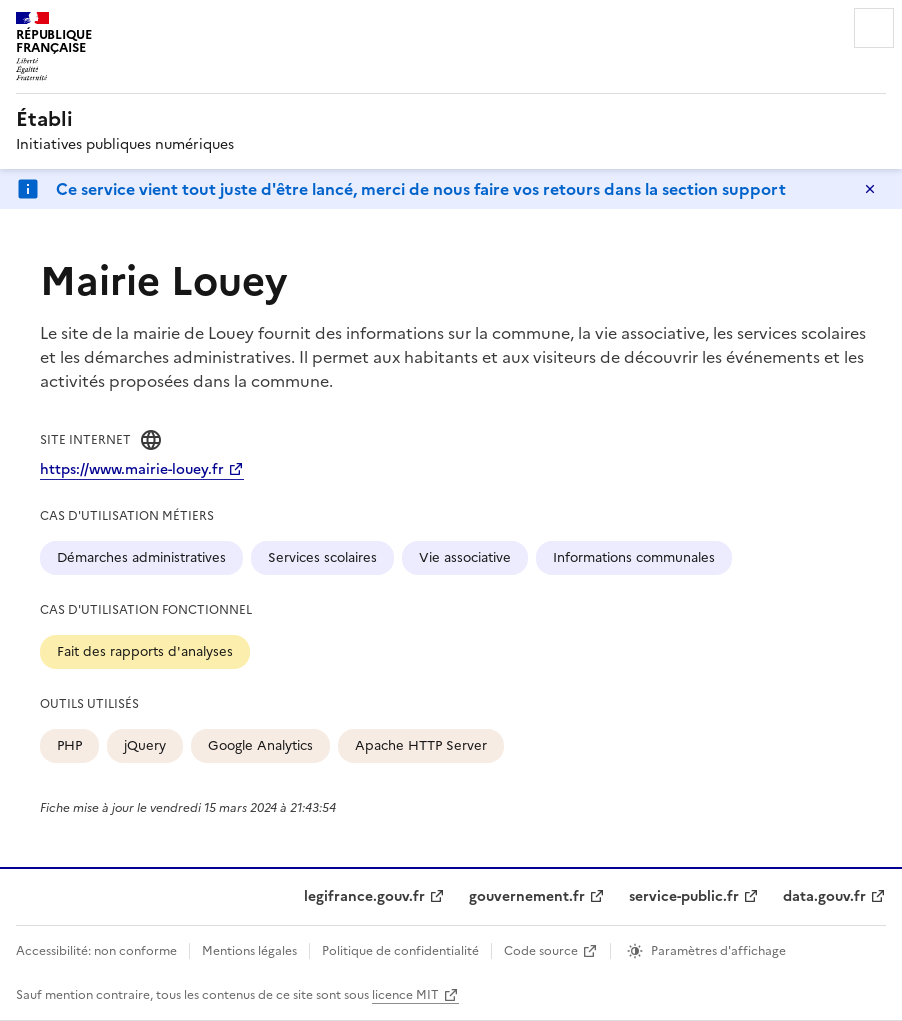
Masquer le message (870, 189)
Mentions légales (249, 951)
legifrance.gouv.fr (364, 896)
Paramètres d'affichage (718, 951)
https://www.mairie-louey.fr (132, 469)
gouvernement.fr (527, 896)
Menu (874, 28)
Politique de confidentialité (400, 951)
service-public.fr (684, 896)
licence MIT (405, 995)
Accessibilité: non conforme (96, 951)
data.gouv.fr (824, 896)
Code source (541, 951)
